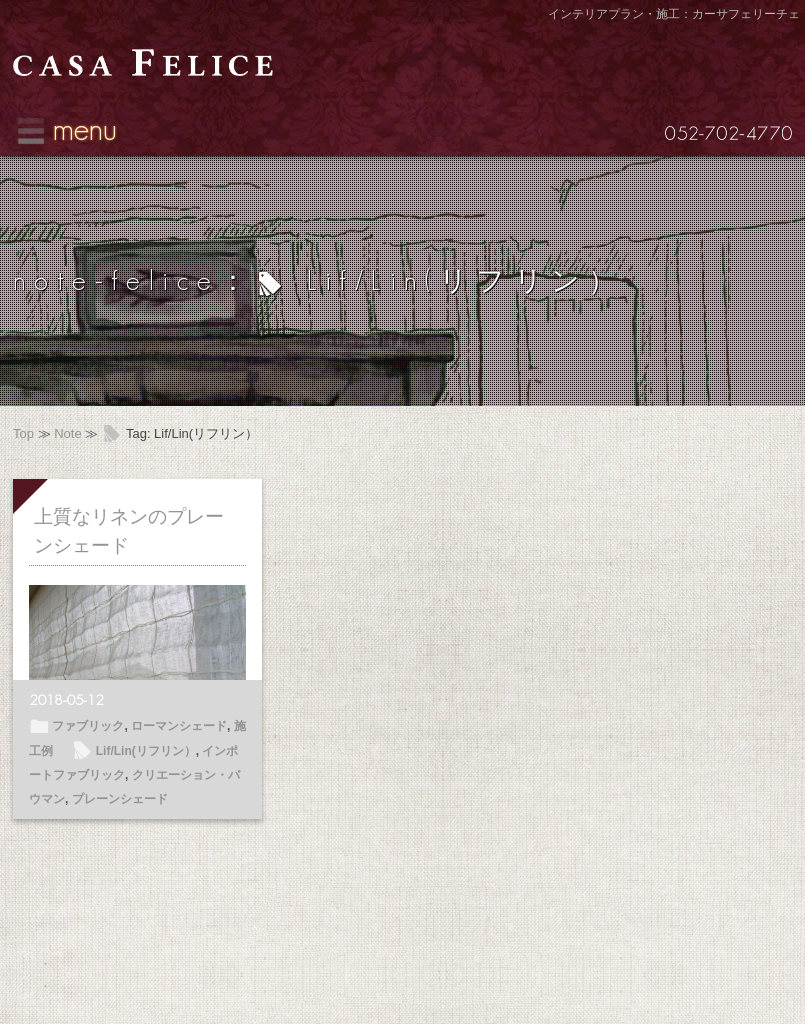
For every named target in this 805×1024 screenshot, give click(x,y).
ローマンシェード (179, 726)
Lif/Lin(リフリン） (146, 751)
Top (23, 433)
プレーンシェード (120, 799)
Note (67, 433)
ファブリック (88, 726)
